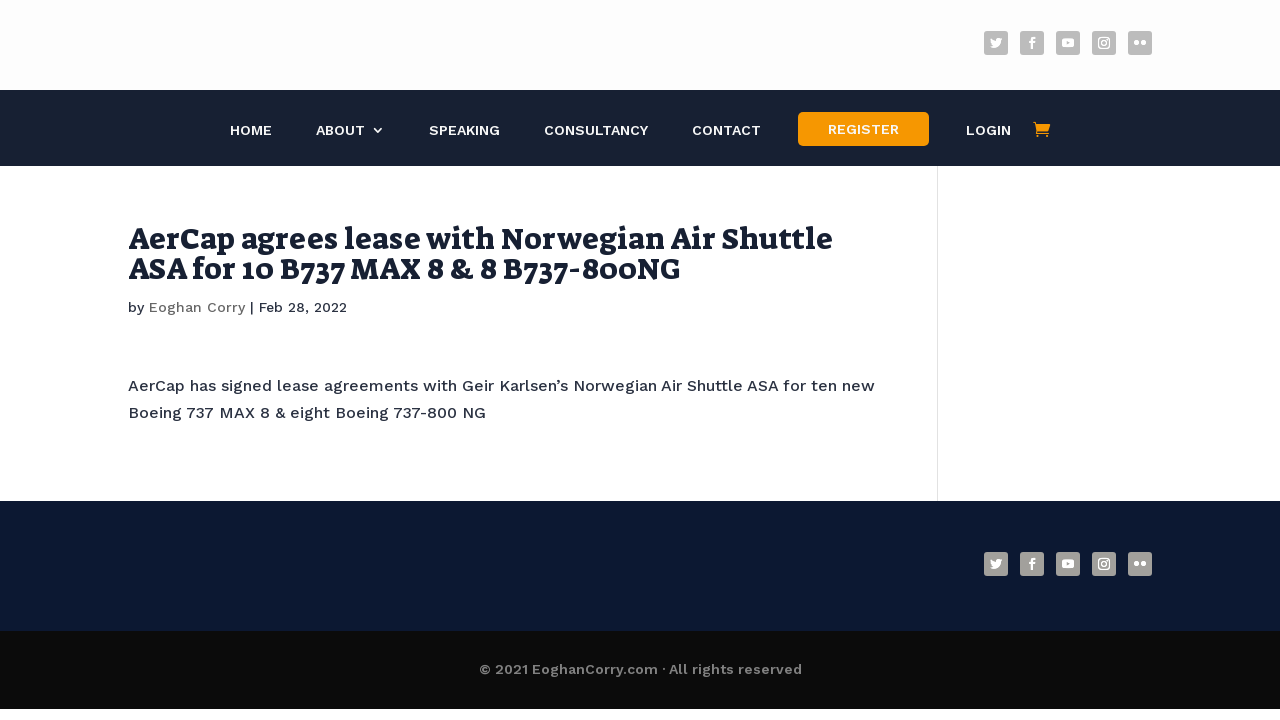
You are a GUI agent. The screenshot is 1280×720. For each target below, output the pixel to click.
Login (988, 130)
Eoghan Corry (197, 307)
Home (251, 130)
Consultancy (596, 130)
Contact (726, 130)
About (340, 130)
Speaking (464, 130)
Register (863, 129)
